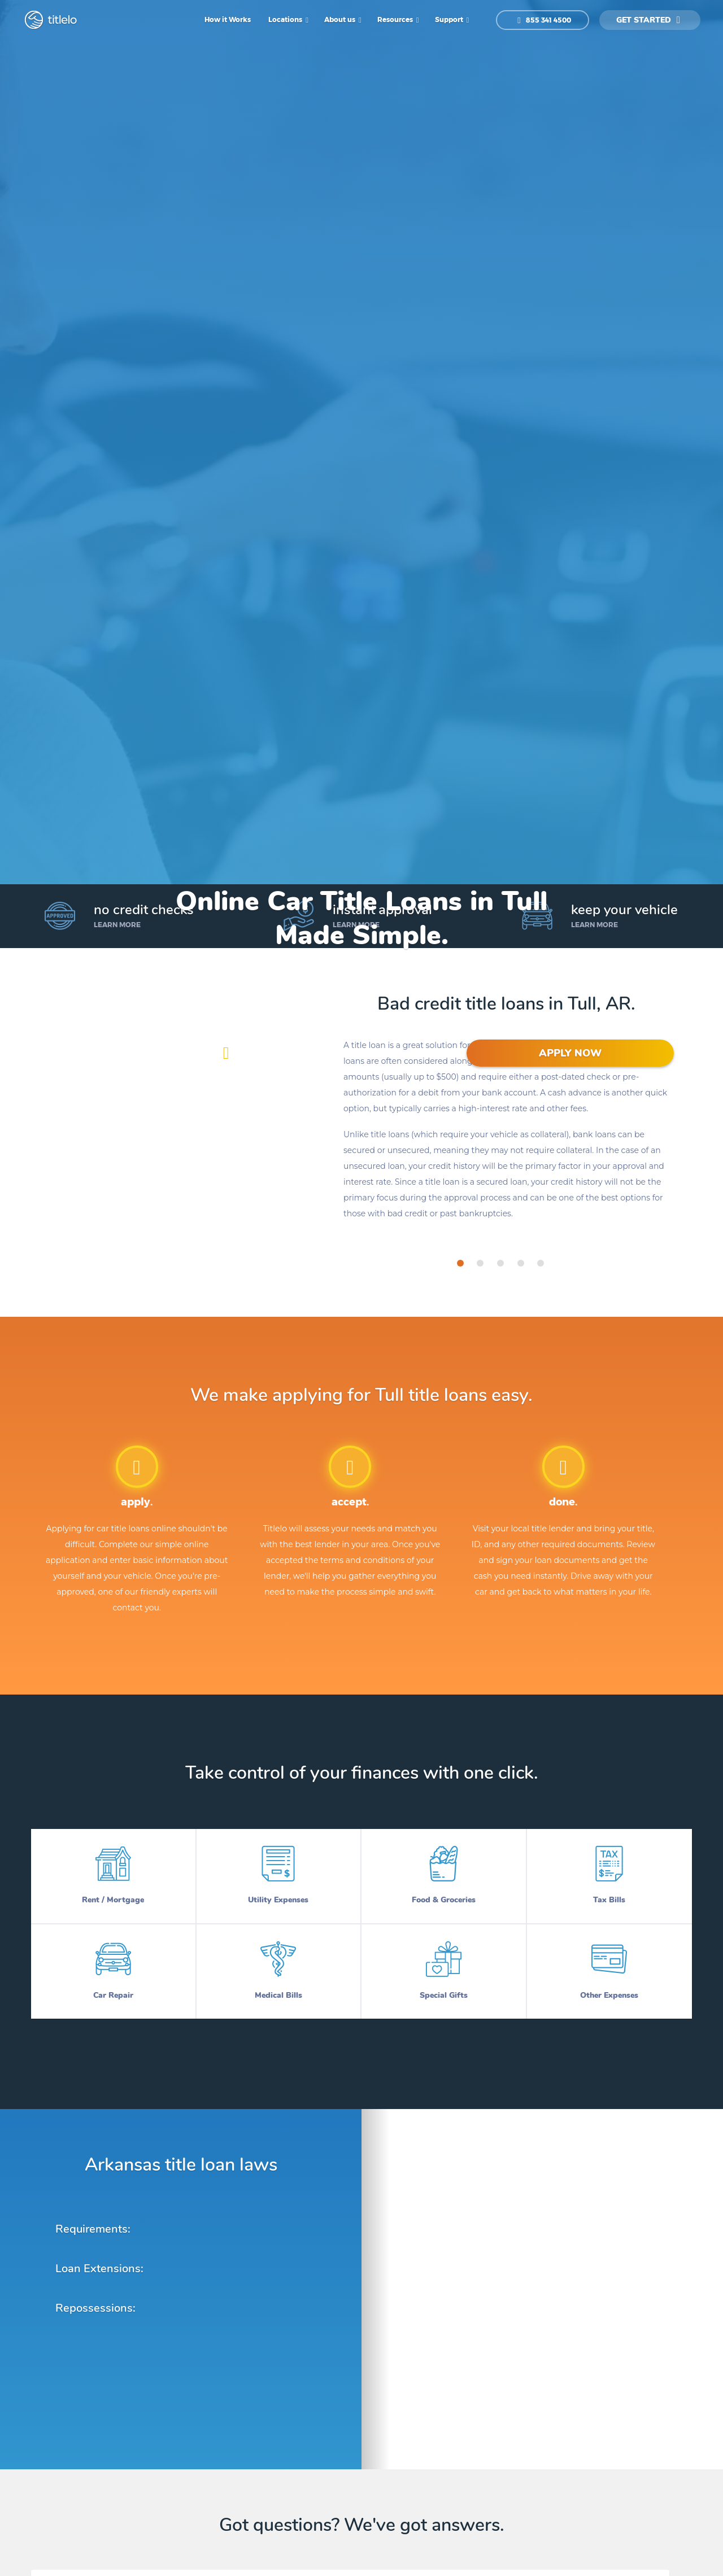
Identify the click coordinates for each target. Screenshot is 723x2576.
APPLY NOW (570, 1053)
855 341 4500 (543, 20)
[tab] (460, 1263)
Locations (286, 19)
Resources (396, 19)
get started (648, 20)
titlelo (61, 20)
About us (340, 19)
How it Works (227, 19)
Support (450, 19)
